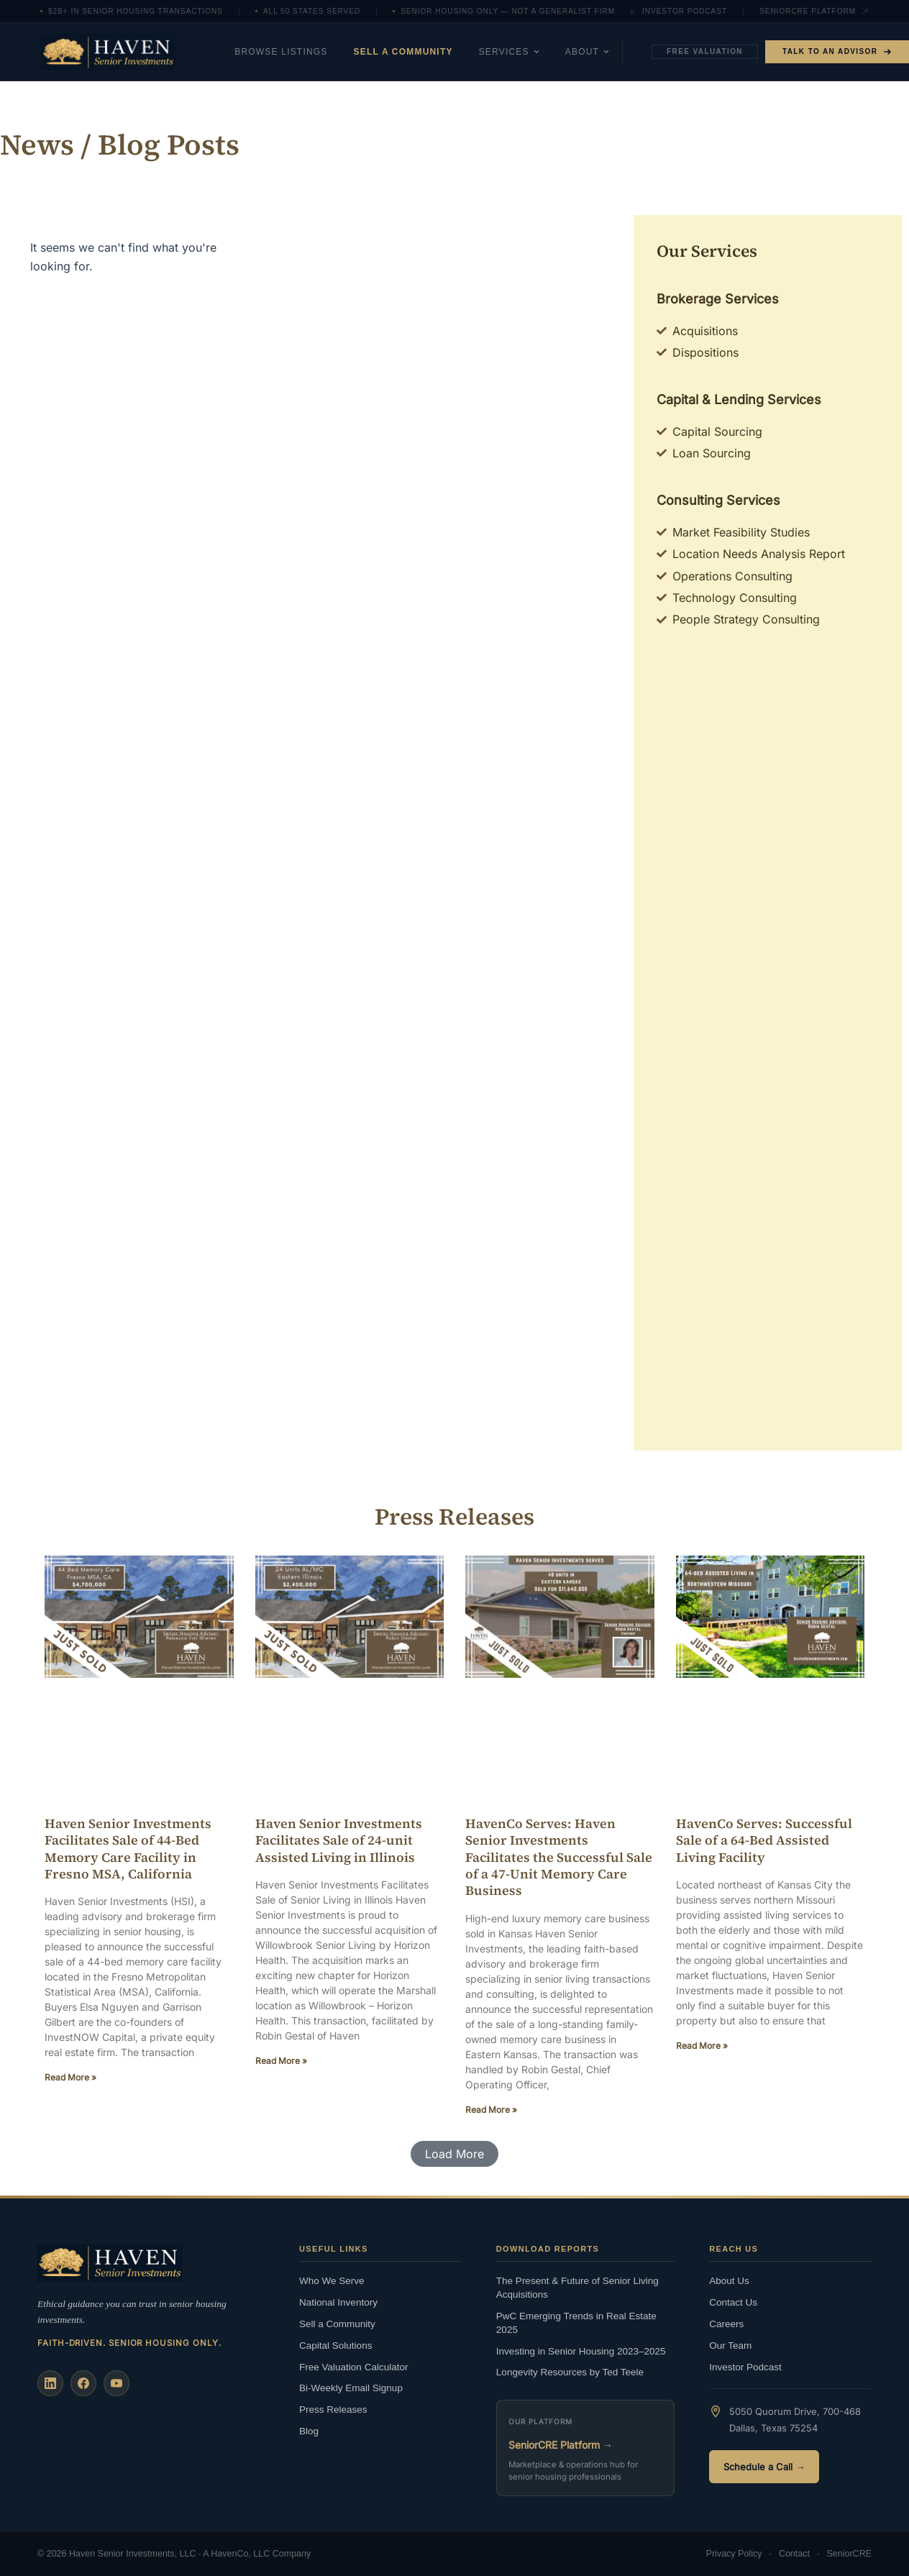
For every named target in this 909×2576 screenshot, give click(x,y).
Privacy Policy (734, 2554)
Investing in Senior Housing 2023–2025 (581, 2351)
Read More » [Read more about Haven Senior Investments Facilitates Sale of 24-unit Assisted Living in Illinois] (281, 2060)
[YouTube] (116, 2383)
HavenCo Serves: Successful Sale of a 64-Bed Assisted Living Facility (764, 1840)
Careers (726, 2324)
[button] (454, 2154)
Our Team (730, 2345)
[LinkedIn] (50, 2383)
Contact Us (733, 2302)
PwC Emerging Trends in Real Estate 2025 (576, 2323)
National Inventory (338, 2302)
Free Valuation (705, 51)
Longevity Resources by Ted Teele (570, 2372)
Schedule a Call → (764, 2466)
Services (509, 52)
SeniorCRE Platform (814, 11)
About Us (729, 2280)
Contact (794, 2554)
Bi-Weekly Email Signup (351, 2388)
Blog (309, 2431)
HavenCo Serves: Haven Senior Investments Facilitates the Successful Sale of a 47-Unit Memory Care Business (558, 1857)
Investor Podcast (678, 11)
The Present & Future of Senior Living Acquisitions (577, 2287)
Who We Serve (332, 2280)
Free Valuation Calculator (353, 2367)
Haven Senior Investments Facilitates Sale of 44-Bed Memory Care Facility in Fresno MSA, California (128, 1848)
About (587, 52)
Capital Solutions (335, 2345)
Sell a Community (403, 52)
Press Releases (333, 2409)
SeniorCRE (849, 2554)
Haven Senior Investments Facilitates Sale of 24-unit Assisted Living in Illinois (338, 1840)
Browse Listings (280, 52)
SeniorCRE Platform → (560, 2445)
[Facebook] (83, 2383)
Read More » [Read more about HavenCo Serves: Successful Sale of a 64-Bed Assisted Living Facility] (702, 2045)
